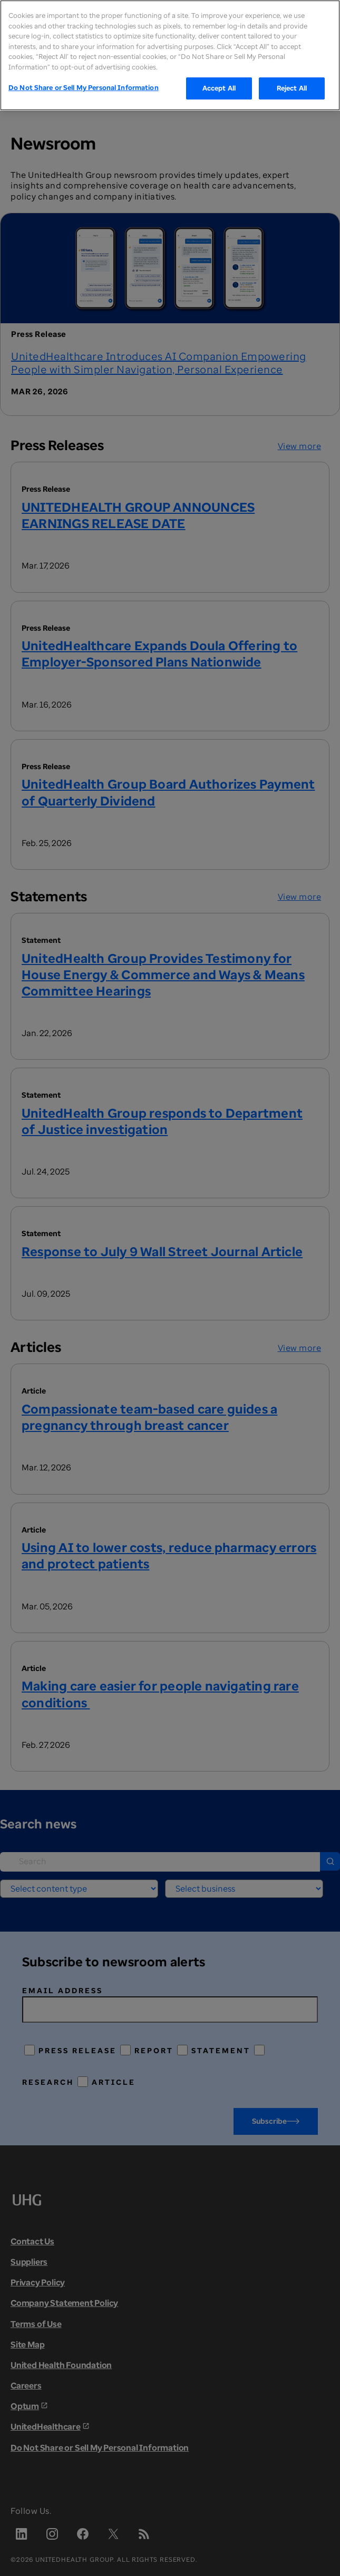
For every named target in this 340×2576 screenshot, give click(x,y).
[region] (170, 55)
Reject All (292, 88)
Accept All (219, 88)
